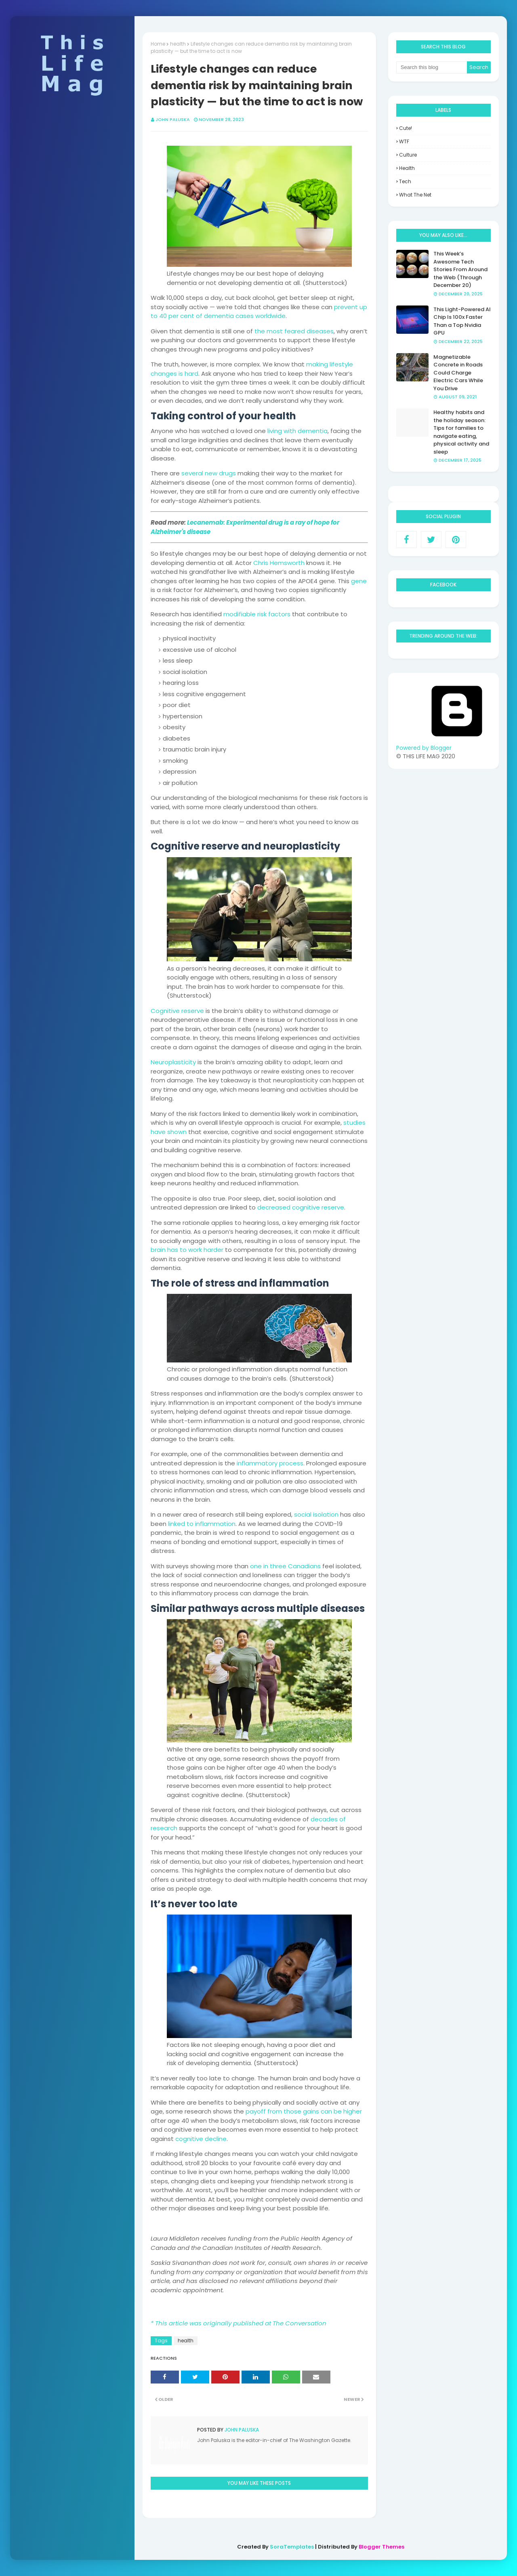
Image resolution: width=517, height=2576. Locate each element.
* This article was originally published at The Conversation (238, 2323)
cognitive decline (201, 2138)
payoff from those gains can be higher (304, 2111)
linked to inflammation (201, 1523)
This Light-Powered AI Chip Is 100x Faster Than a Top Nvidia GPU (462, 321)
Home (158, 43)
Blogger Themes (381, 2547)
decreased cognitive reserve (300, 1207)
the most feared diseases (294, 331)
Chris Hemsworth (279, 563)
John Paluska (173, 119)
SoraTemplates (292, 2547)
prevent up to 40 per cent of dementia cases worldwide (259, 311)
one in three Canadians (285, 1566)
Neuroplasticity (173, 1062)
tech (405, 181)
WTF (404, 141)
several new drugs (208, 473)
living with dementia (297, 431)
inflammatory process (270, 1463)
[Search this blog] (431, 67)
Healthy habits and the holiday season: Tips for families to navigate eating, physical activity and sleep (461, 432)
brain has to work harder (187, 1249)
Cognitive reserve (177, 1011)
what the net (415, 194)
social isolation (316, 1514)
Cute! (405, 128)
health (178, 43)
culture (408, 154)
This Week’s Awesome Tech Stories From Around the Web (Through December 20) (460, 269)
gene (359, 581)
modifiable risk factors (256, 614)
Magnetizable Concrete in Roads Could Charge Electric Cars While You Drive (458, 372)
